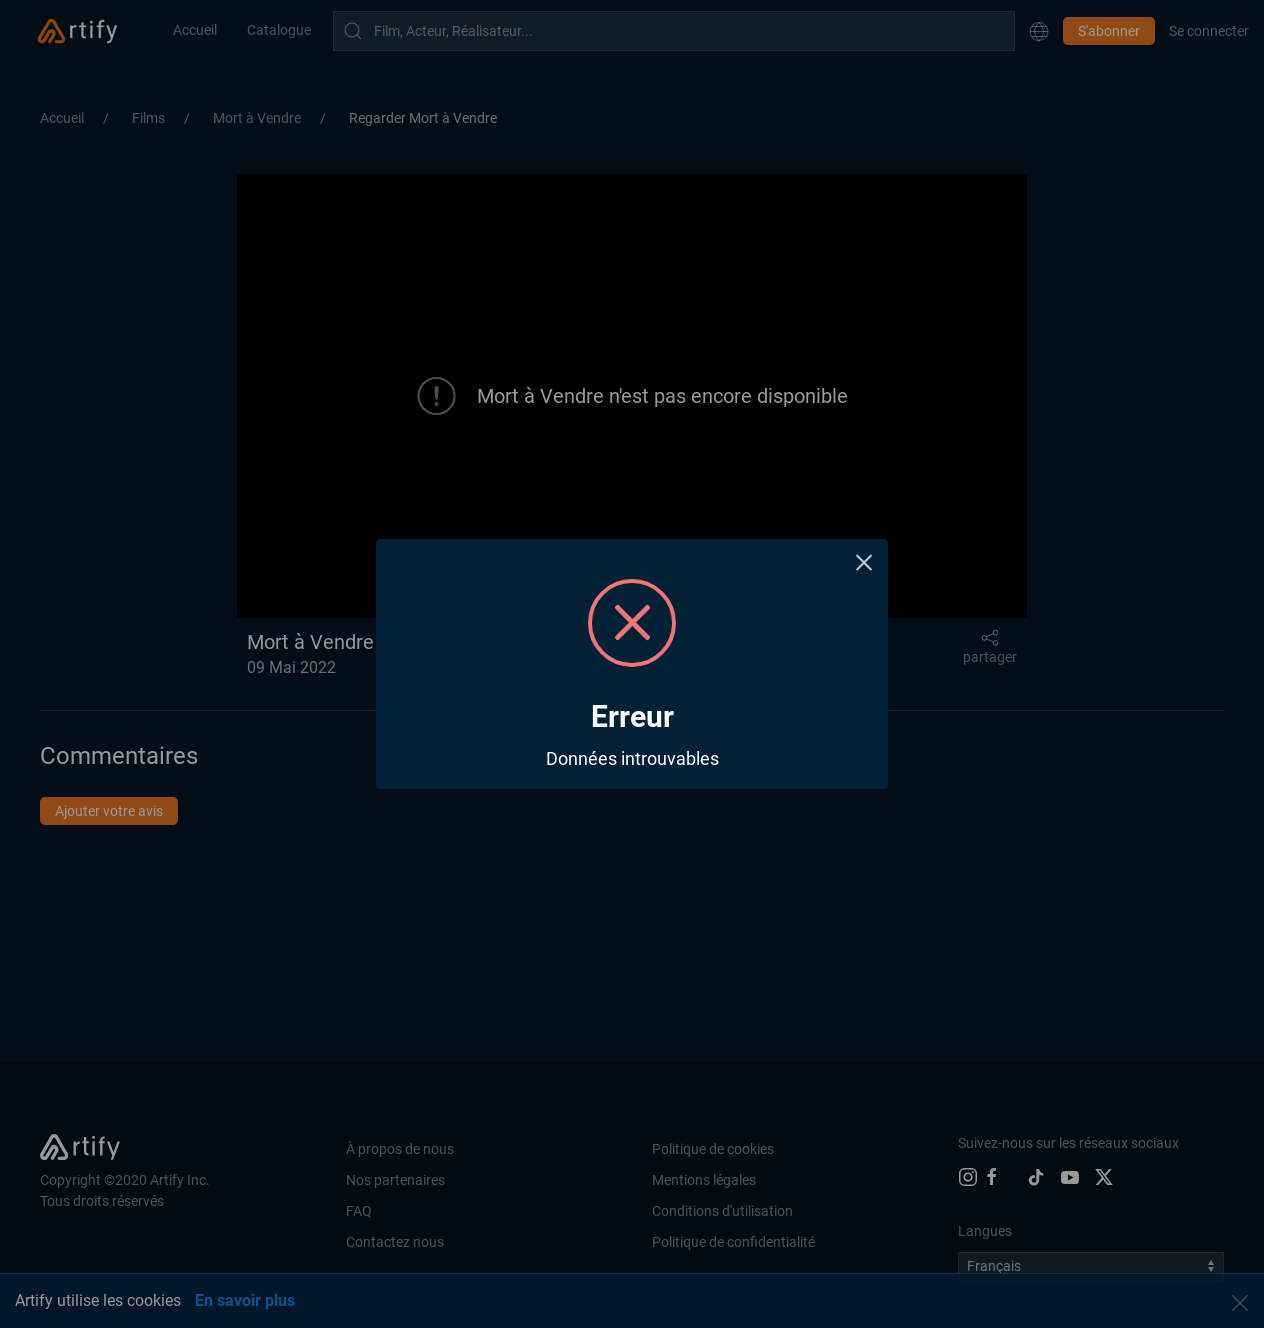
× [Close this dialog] (864, 562)
